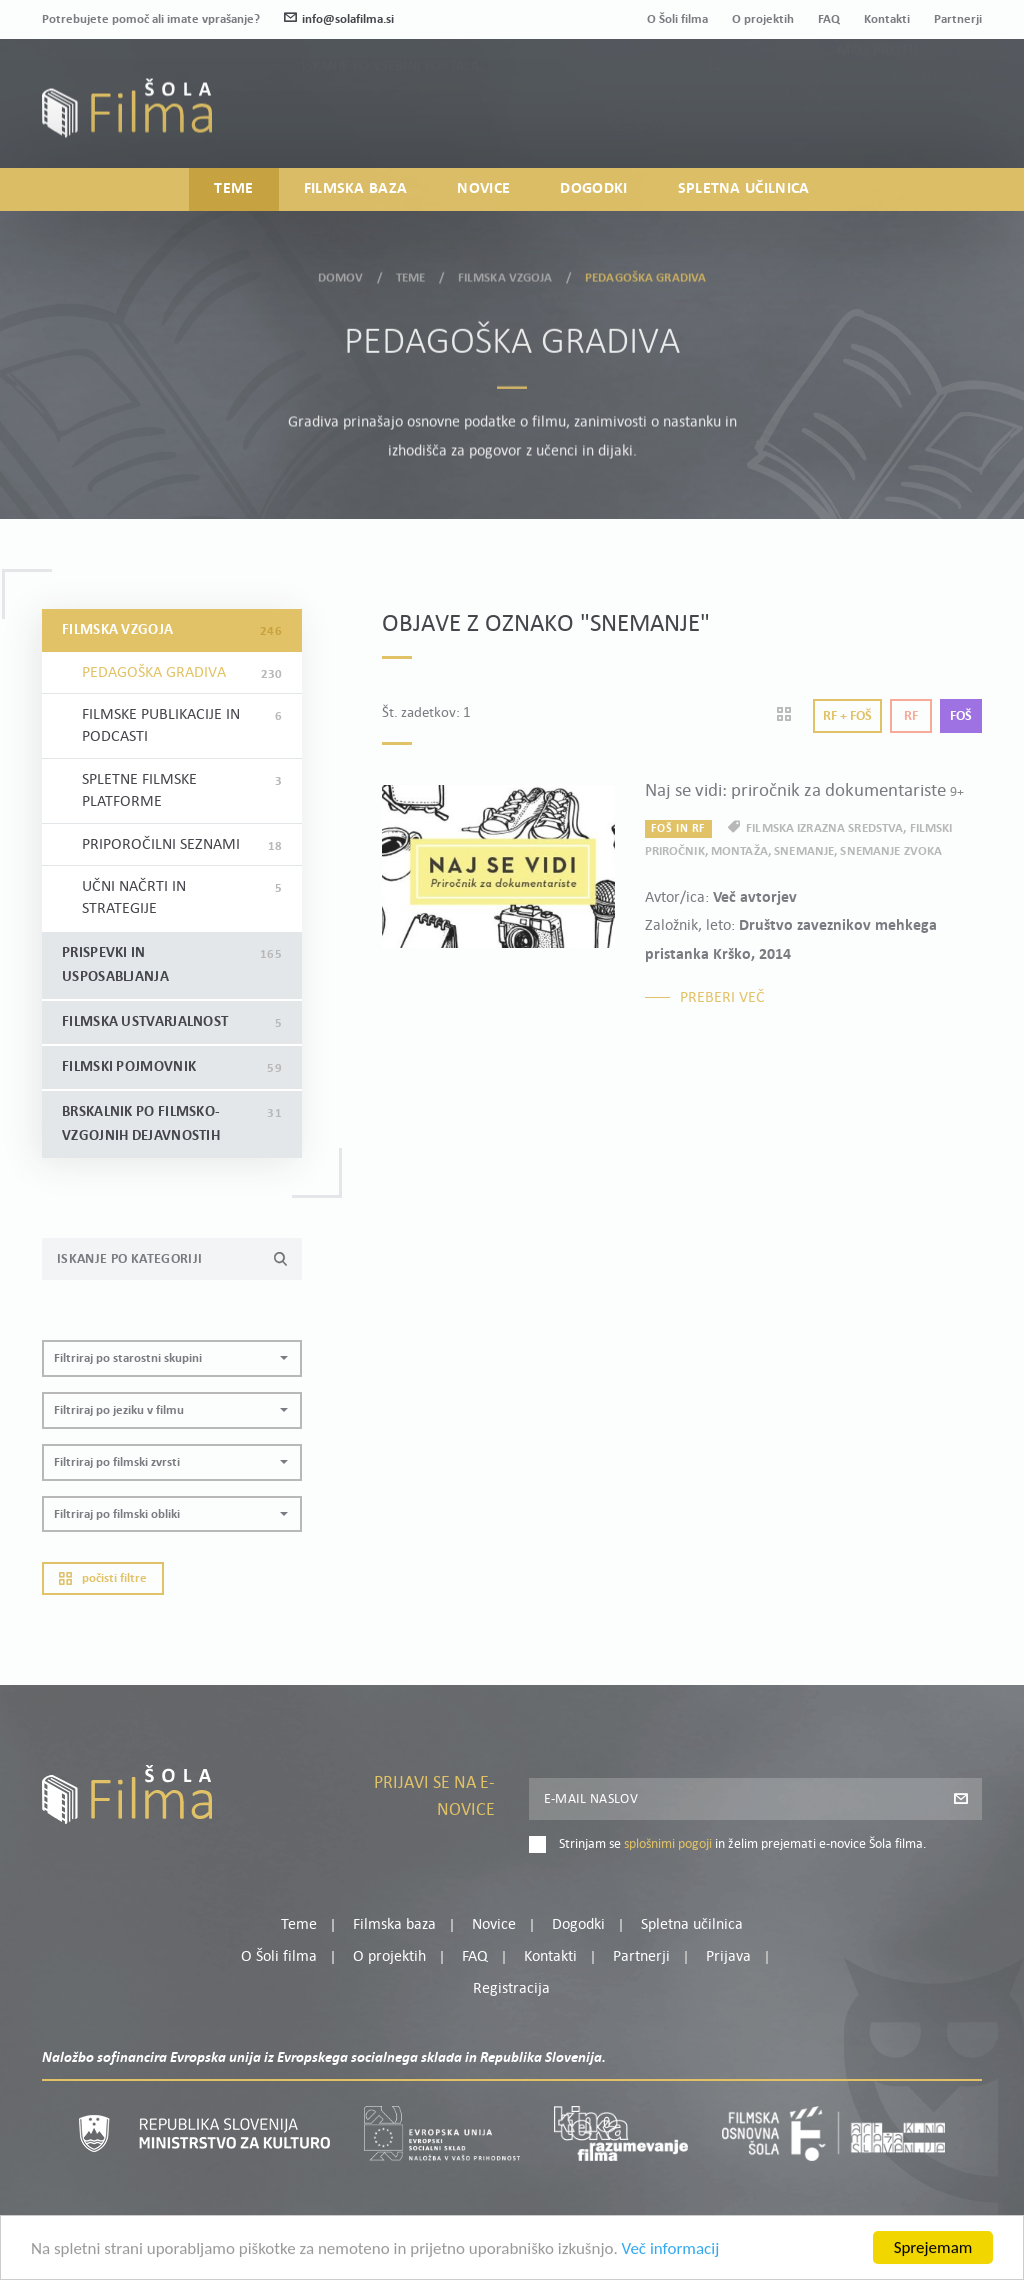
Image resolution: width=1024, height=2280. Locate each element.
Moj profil (879, 91)
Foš (961, 716)
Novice (483, 189)
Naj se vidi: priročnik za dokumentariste (804, 791)
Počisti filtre (103, 1578)
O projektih (763, 19)
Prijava (857, 115)
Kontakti (887, 19)
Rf (911, 716)
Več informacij (671, 2264)
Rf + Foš (847, 716)
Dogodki (593, 189)
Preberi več (722, 998)
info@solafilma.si (339, 19)
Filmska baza (356, 189)
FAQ (829, 19)
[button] (172, 1358)
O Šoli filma (677, 19)
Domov (341, 272)
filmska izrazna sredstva (824, 828)
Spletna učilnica (744, 189)
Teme (233, 189)
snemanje (804, 851)
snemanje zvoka (891, 851)
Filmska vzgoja (505, 272)
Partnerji (958, 19)
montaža (739, 851)
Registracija (948, 115)
